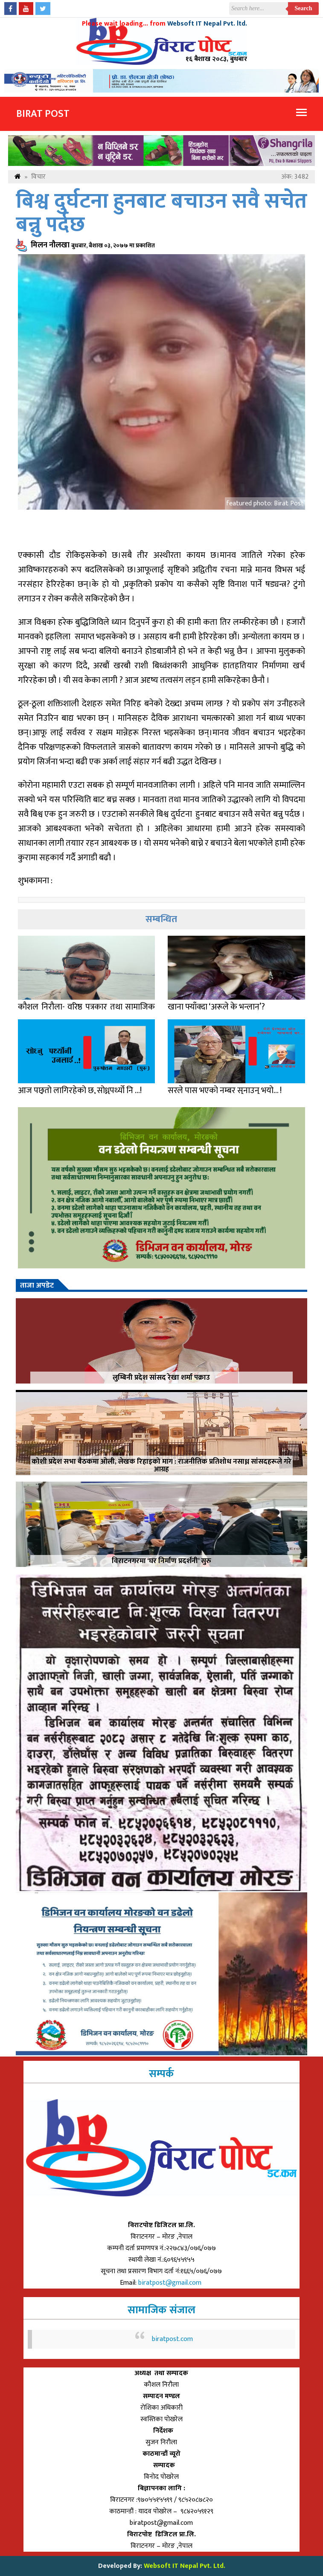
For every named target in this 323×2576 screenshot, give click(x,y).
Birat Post (43, 113)
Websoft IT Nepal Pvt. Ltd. (184, 2566)
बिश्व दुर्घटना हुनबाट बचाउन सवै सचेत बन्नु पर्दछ (161, 213)
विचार (38, 177)
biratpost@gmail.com (170, 2283)
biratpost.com (172, 2339)
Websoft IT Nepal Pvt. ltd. (207, 23)
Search (303, 8)
